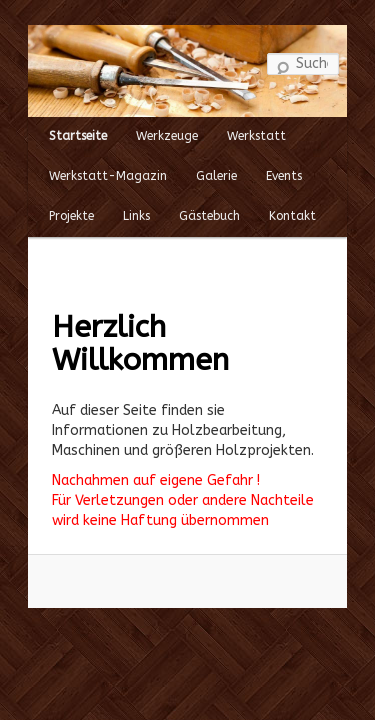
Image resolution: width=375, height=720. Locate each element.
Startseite (53, 122)
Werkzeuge (142, 122)
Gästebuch (184, 202)
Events (259, 162)
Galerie (191, 162)
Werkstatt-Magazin (83, 162)
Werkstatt (231, 122)
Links (111, 202)
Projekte (46, 202)
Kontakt (267, 202)
